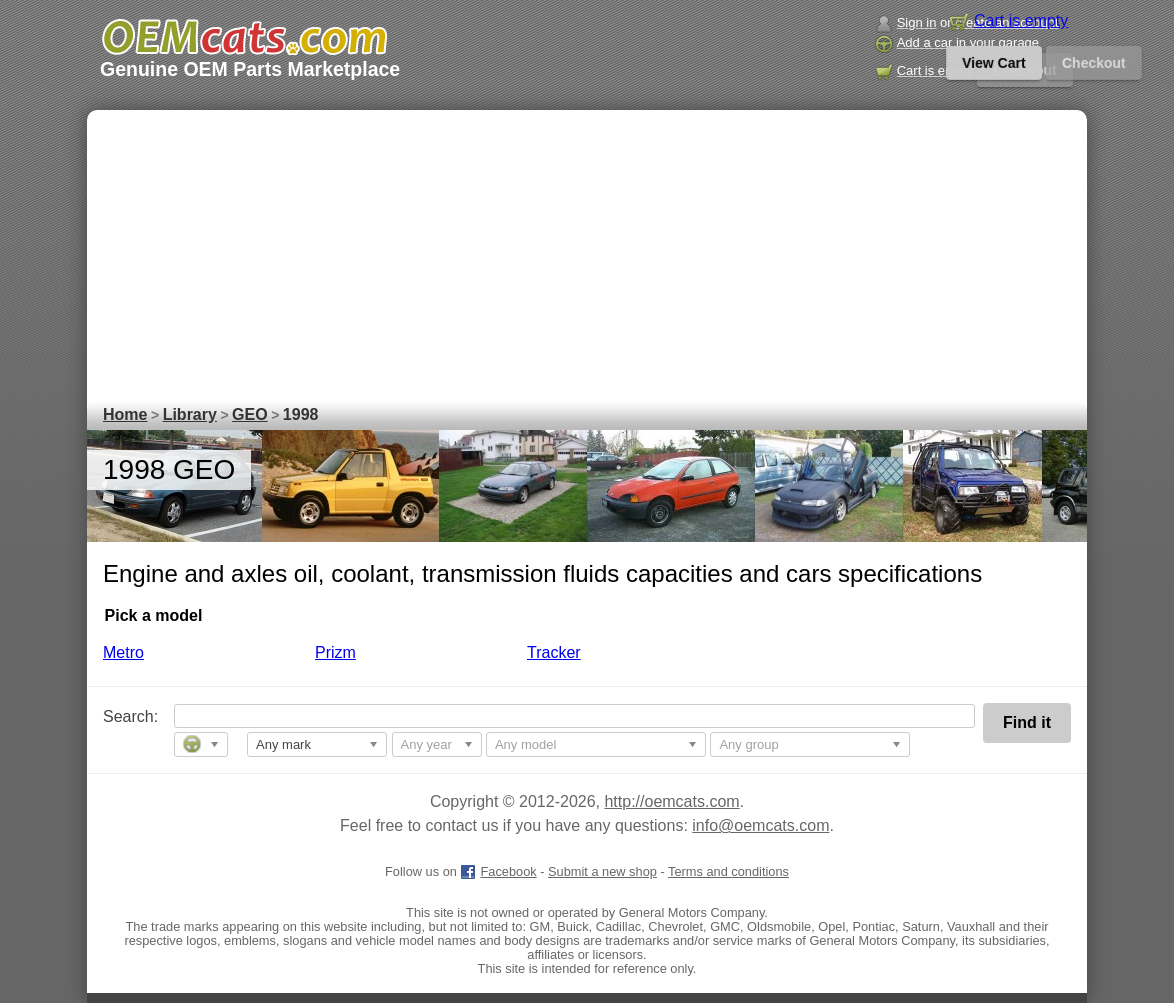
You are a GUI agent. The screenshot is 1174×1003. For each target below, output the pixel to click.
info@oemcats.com (760, 825)
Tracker (554, 652)
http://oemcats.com (671, 801)
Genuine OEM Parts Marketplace (250, 69)
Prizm (335, 652)
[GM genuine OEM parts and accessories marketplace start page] (243, 37)
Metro (123, 652)
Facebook (498, 871)
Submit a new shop (602, 871)
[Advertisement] (587, 250)
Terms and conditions (728, 871)
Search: (116, 716)
